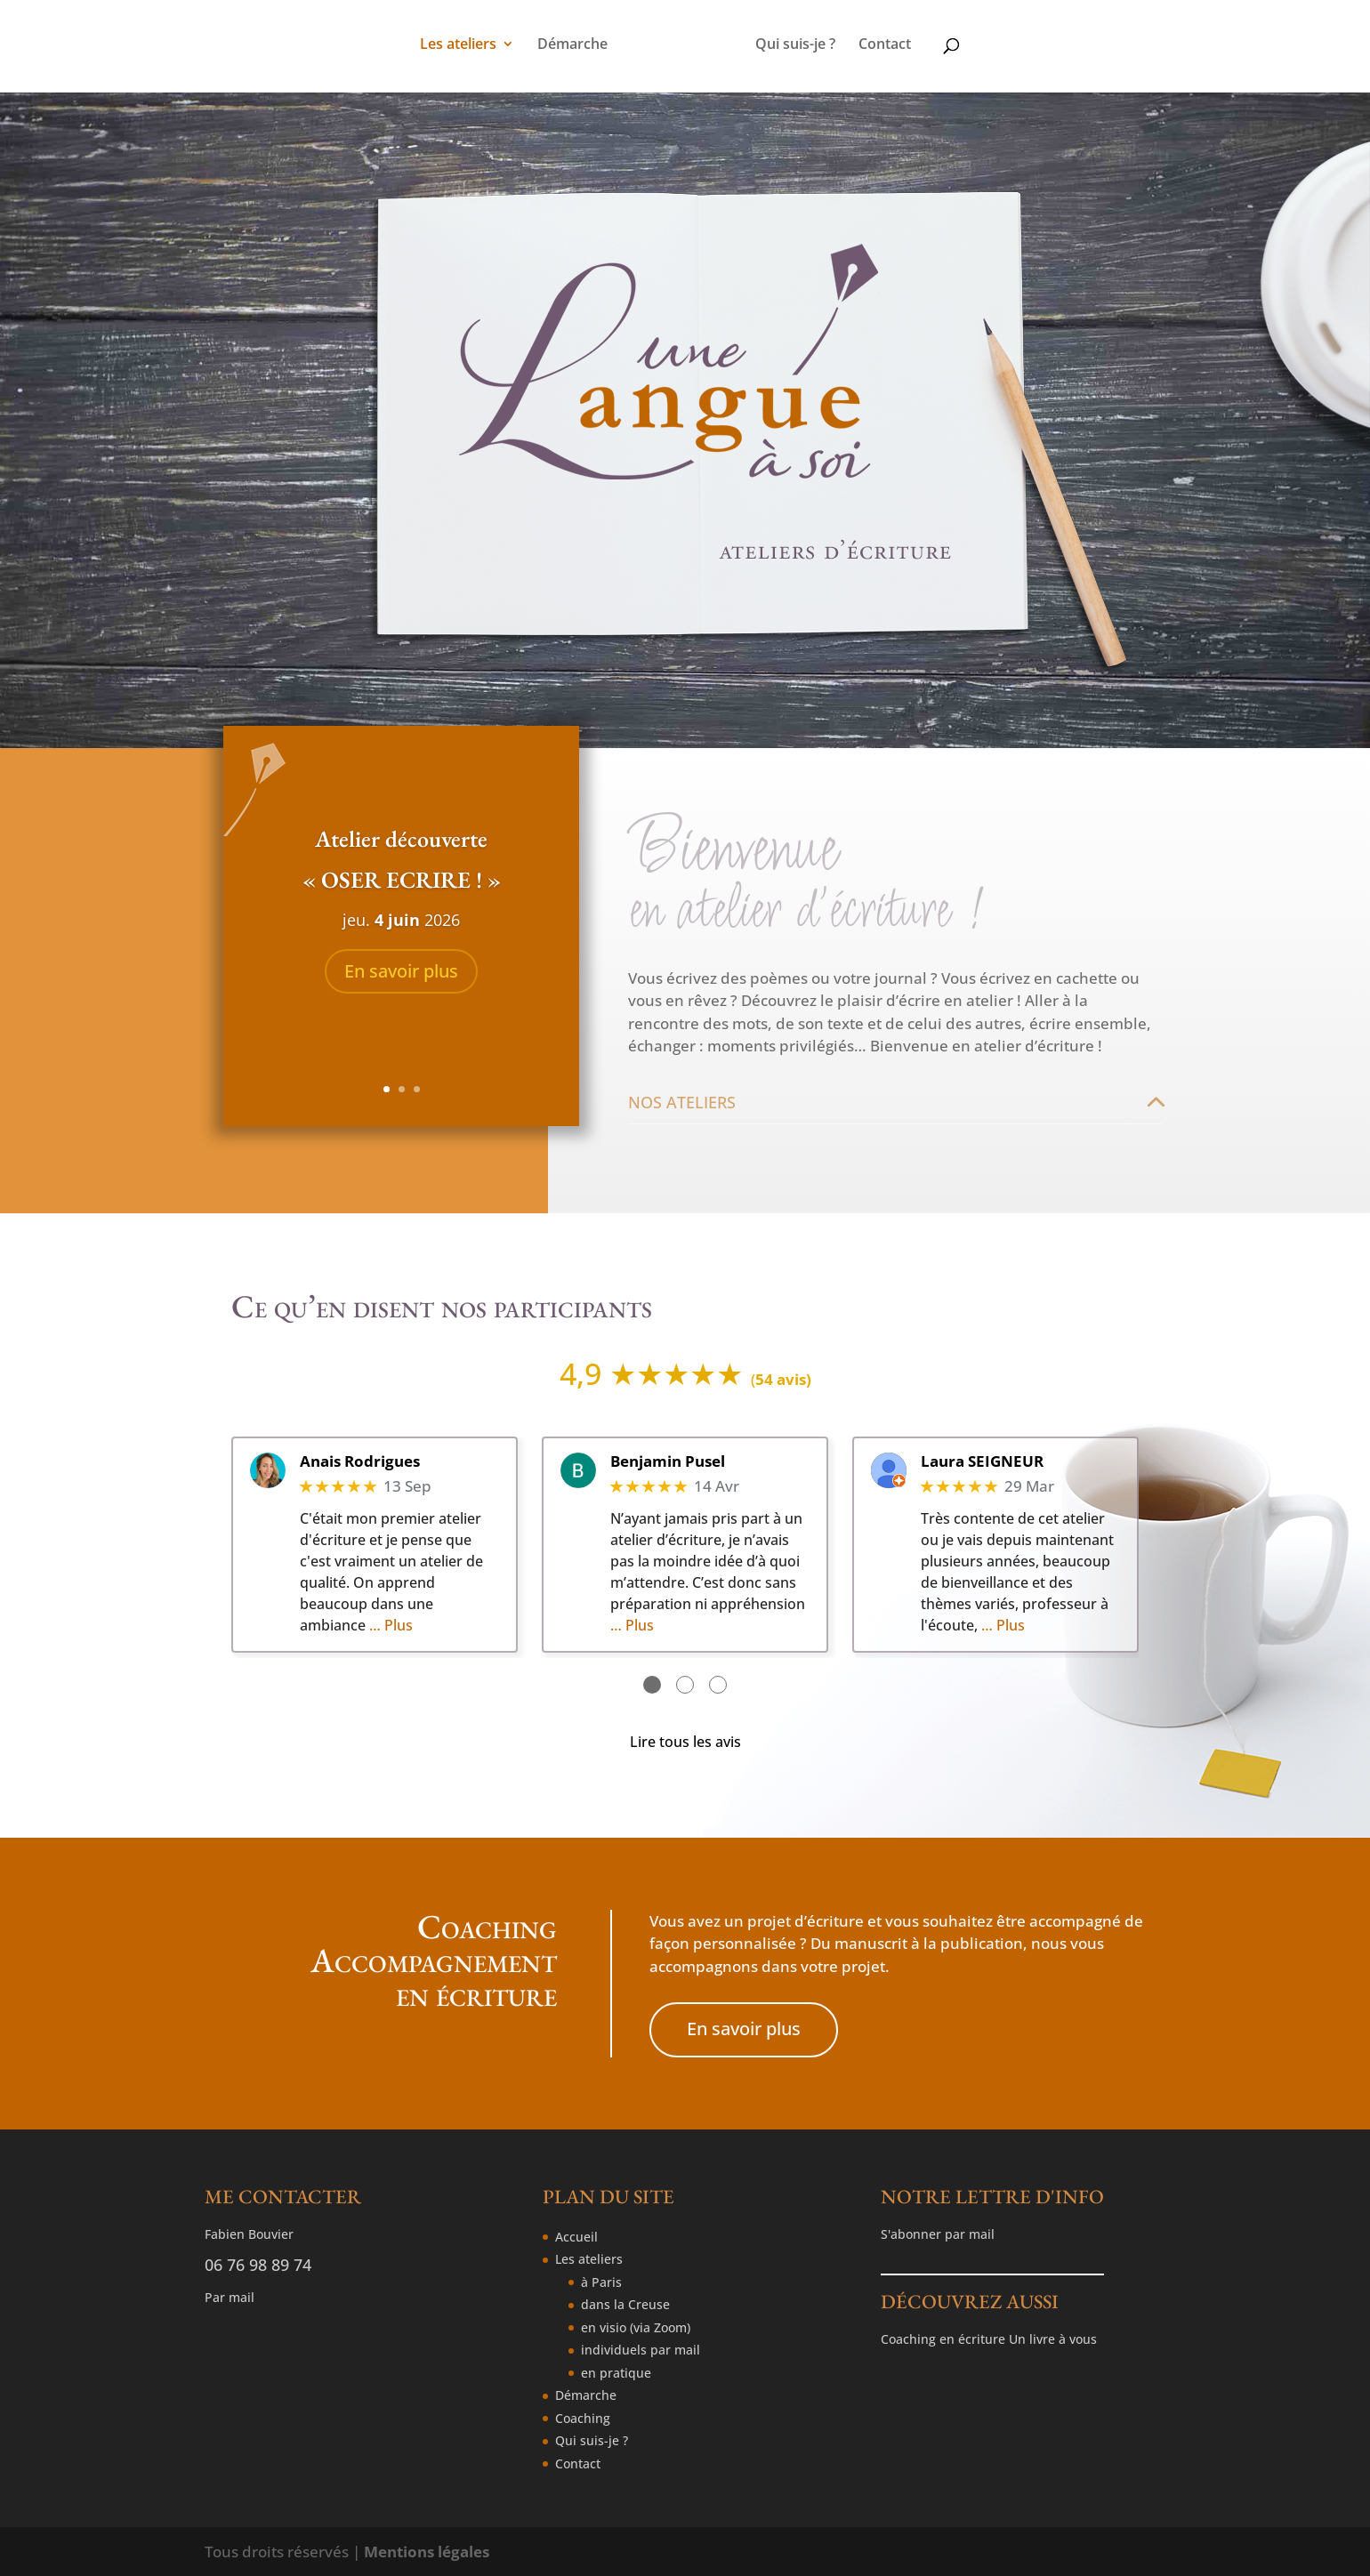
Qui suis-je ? (795, 45)
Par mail (229, 2297)
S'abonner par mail (938, 2234)
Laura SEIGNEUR (982, 1461)
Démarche (572, 45)
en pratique (616, 2372)
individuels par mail (640, 2349)
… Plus (391, 1625)
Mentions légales (426, 2551)
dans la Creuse (625, 2304)
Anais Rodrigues (360, 1461)
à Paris (601, 2282)
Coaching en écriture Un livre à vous (989, 2338)
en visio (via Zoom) (635, 2327)
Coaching (582, 2418)
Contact (884, 45)
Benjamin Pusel (667, 1461)
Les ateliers (458, 45)
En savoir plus (401, 971)
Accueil (576, 2236)
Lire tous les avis (685, 1741)
